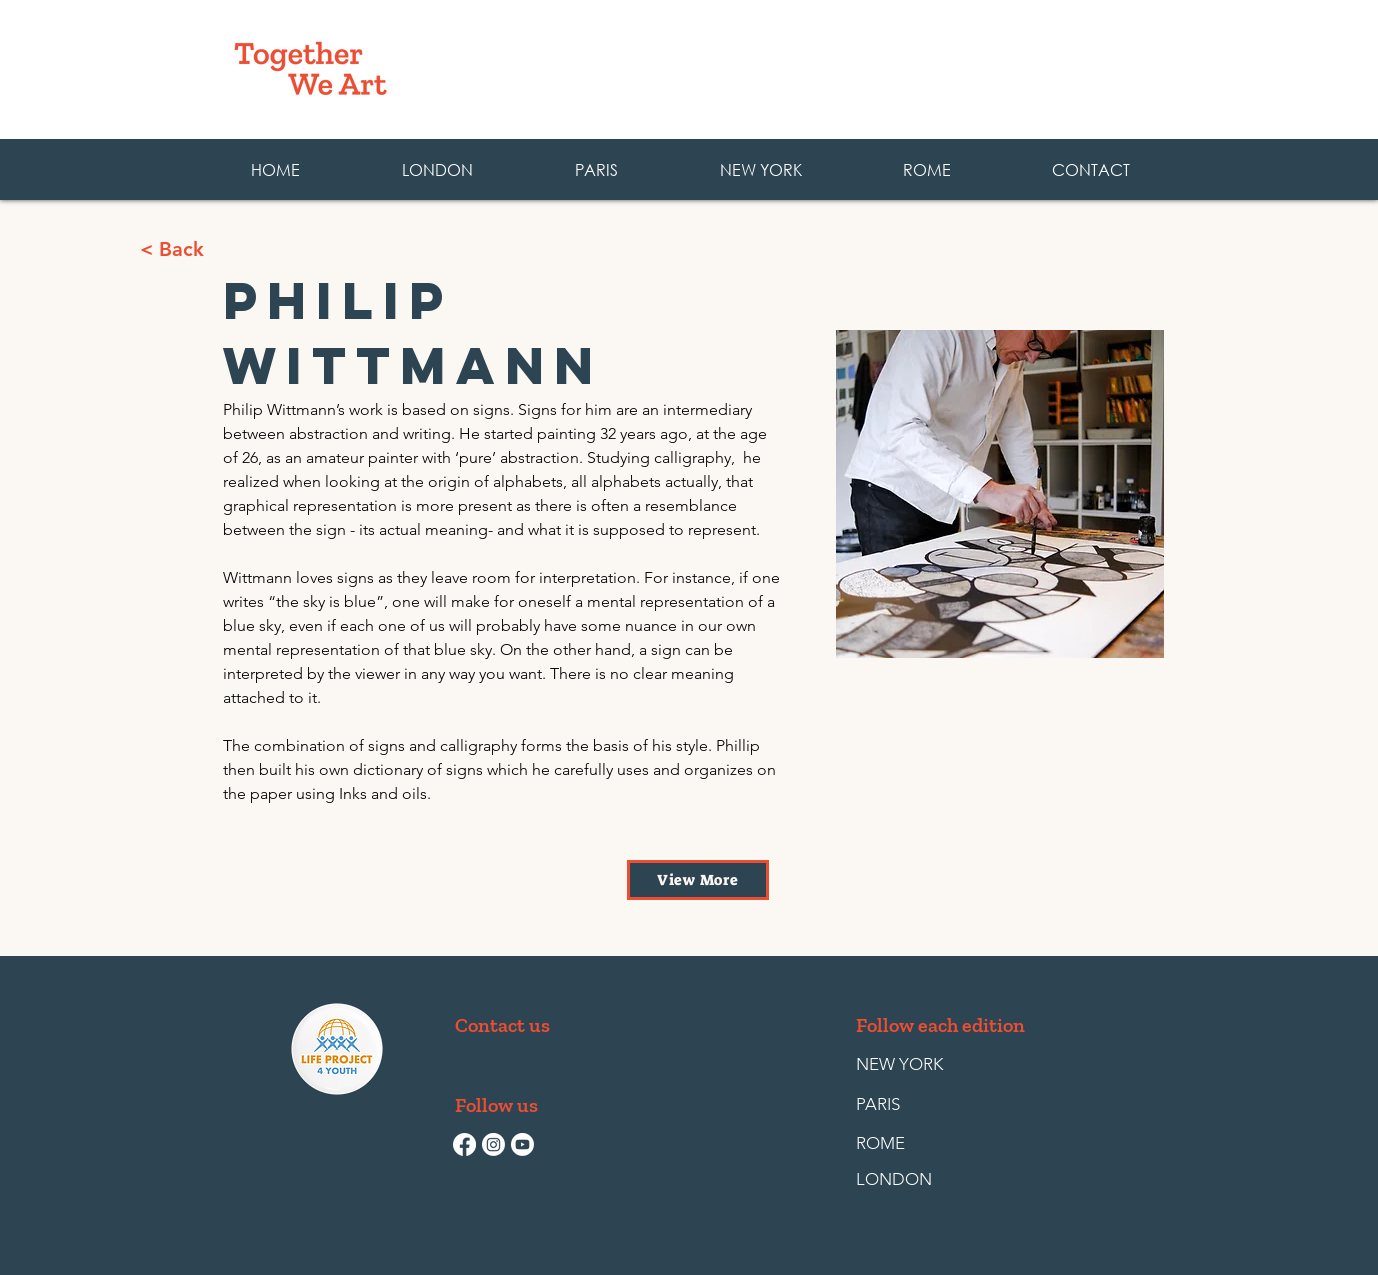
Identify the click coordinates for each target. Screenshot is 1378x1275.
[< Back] (243, 248)
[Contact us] (502, 1025)
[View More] (698, 880)
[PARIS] (902, 1105)
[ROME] (902, 1144)
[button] (926, 169)
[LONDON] (902, 1180)
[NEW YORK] (899, 1065)
